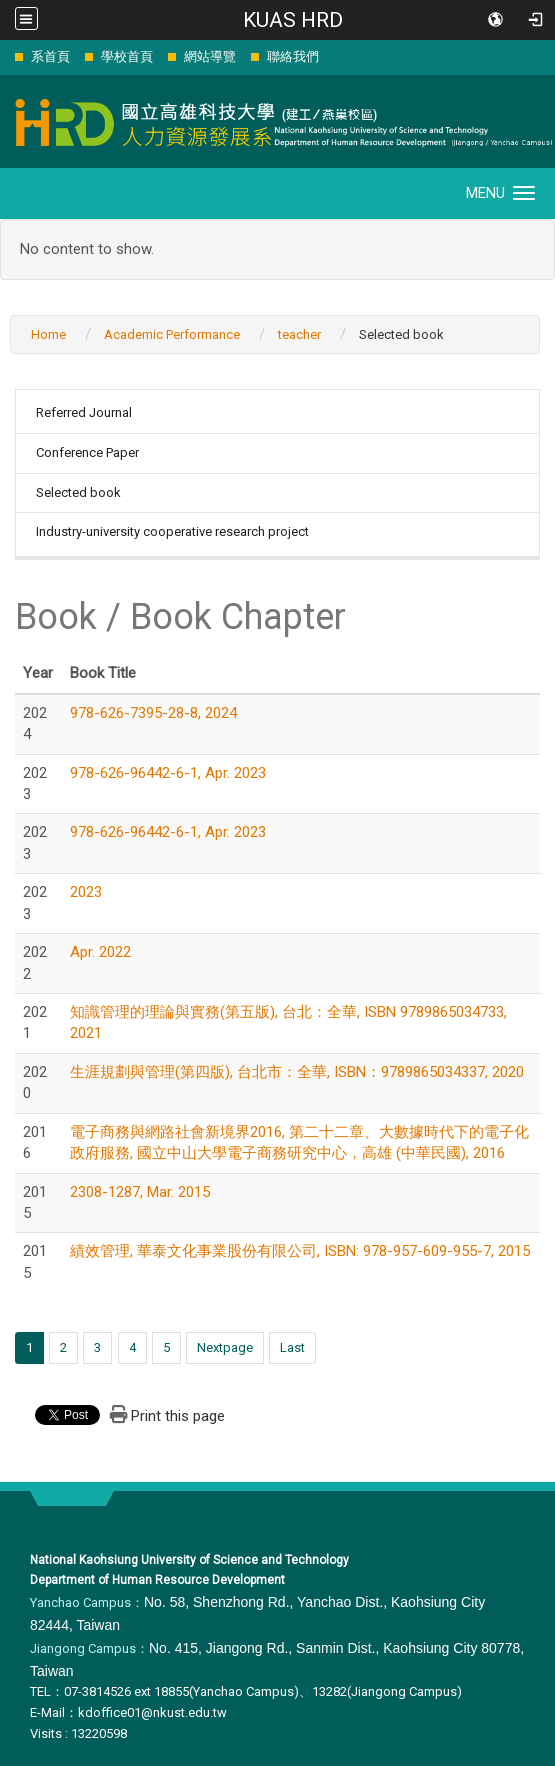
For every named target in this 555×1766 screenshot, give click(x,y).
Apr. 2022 (100, 952)
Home (48, 334)
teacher (299, 334)
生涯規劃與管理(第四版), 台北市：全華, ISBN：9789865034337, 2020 (297, 1072)
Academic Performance (172, 334)
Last (292, 1347)
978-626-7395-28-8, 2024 (153, 713)
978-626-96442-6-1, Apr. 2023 (168, 773)
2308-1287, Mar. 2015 (140, 1192)
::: (4, 56)
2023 (86, 892)
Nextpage (225, 1347)
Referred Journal (84, 412)
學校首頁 (127, 56)
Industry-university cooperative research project (172, 531)
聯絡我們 (293, 56)
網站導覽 (210, 56)
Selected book (78, 492)
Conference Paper (87, 452)
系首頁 (50, 56)
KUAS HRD (293, 20)
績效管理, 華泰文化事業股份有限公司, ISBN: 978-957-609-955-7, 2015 (300, 1251)
